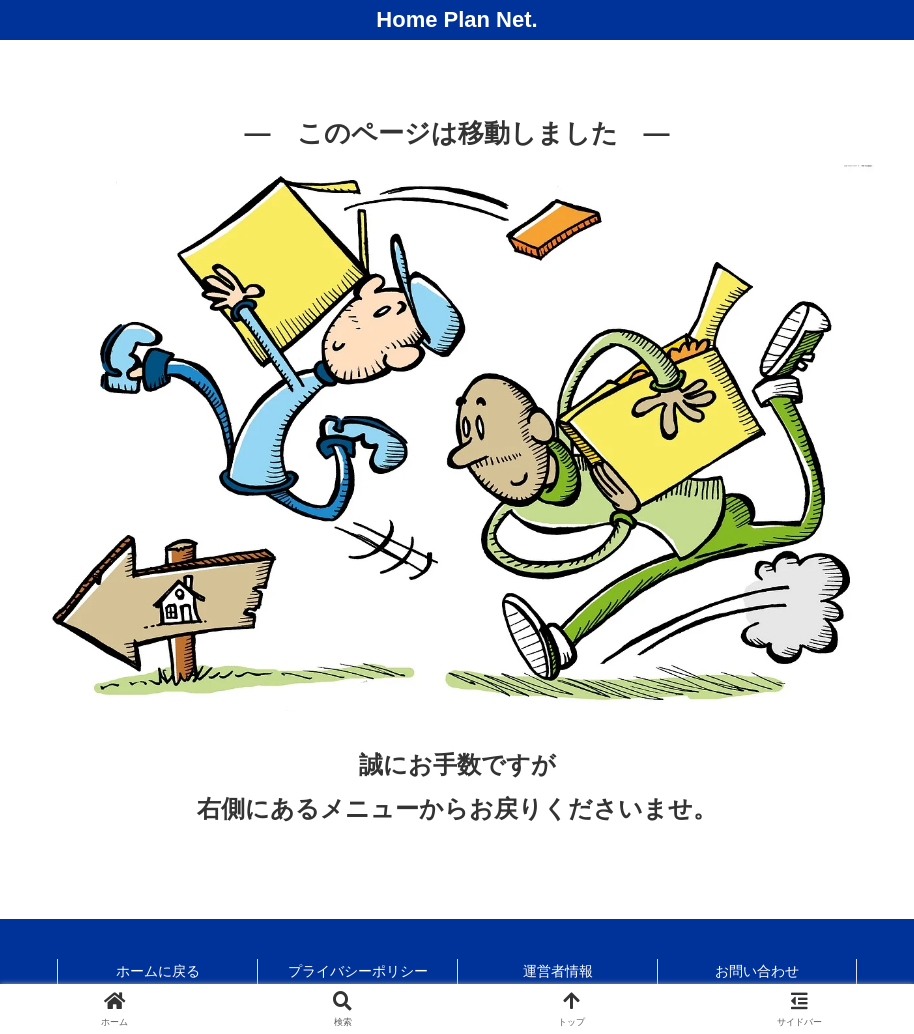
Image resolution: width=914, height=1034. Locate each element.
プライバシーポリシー (358, 971)
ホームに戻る (158, 971)
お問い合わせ (757, 971)
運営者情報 (558, 971)
